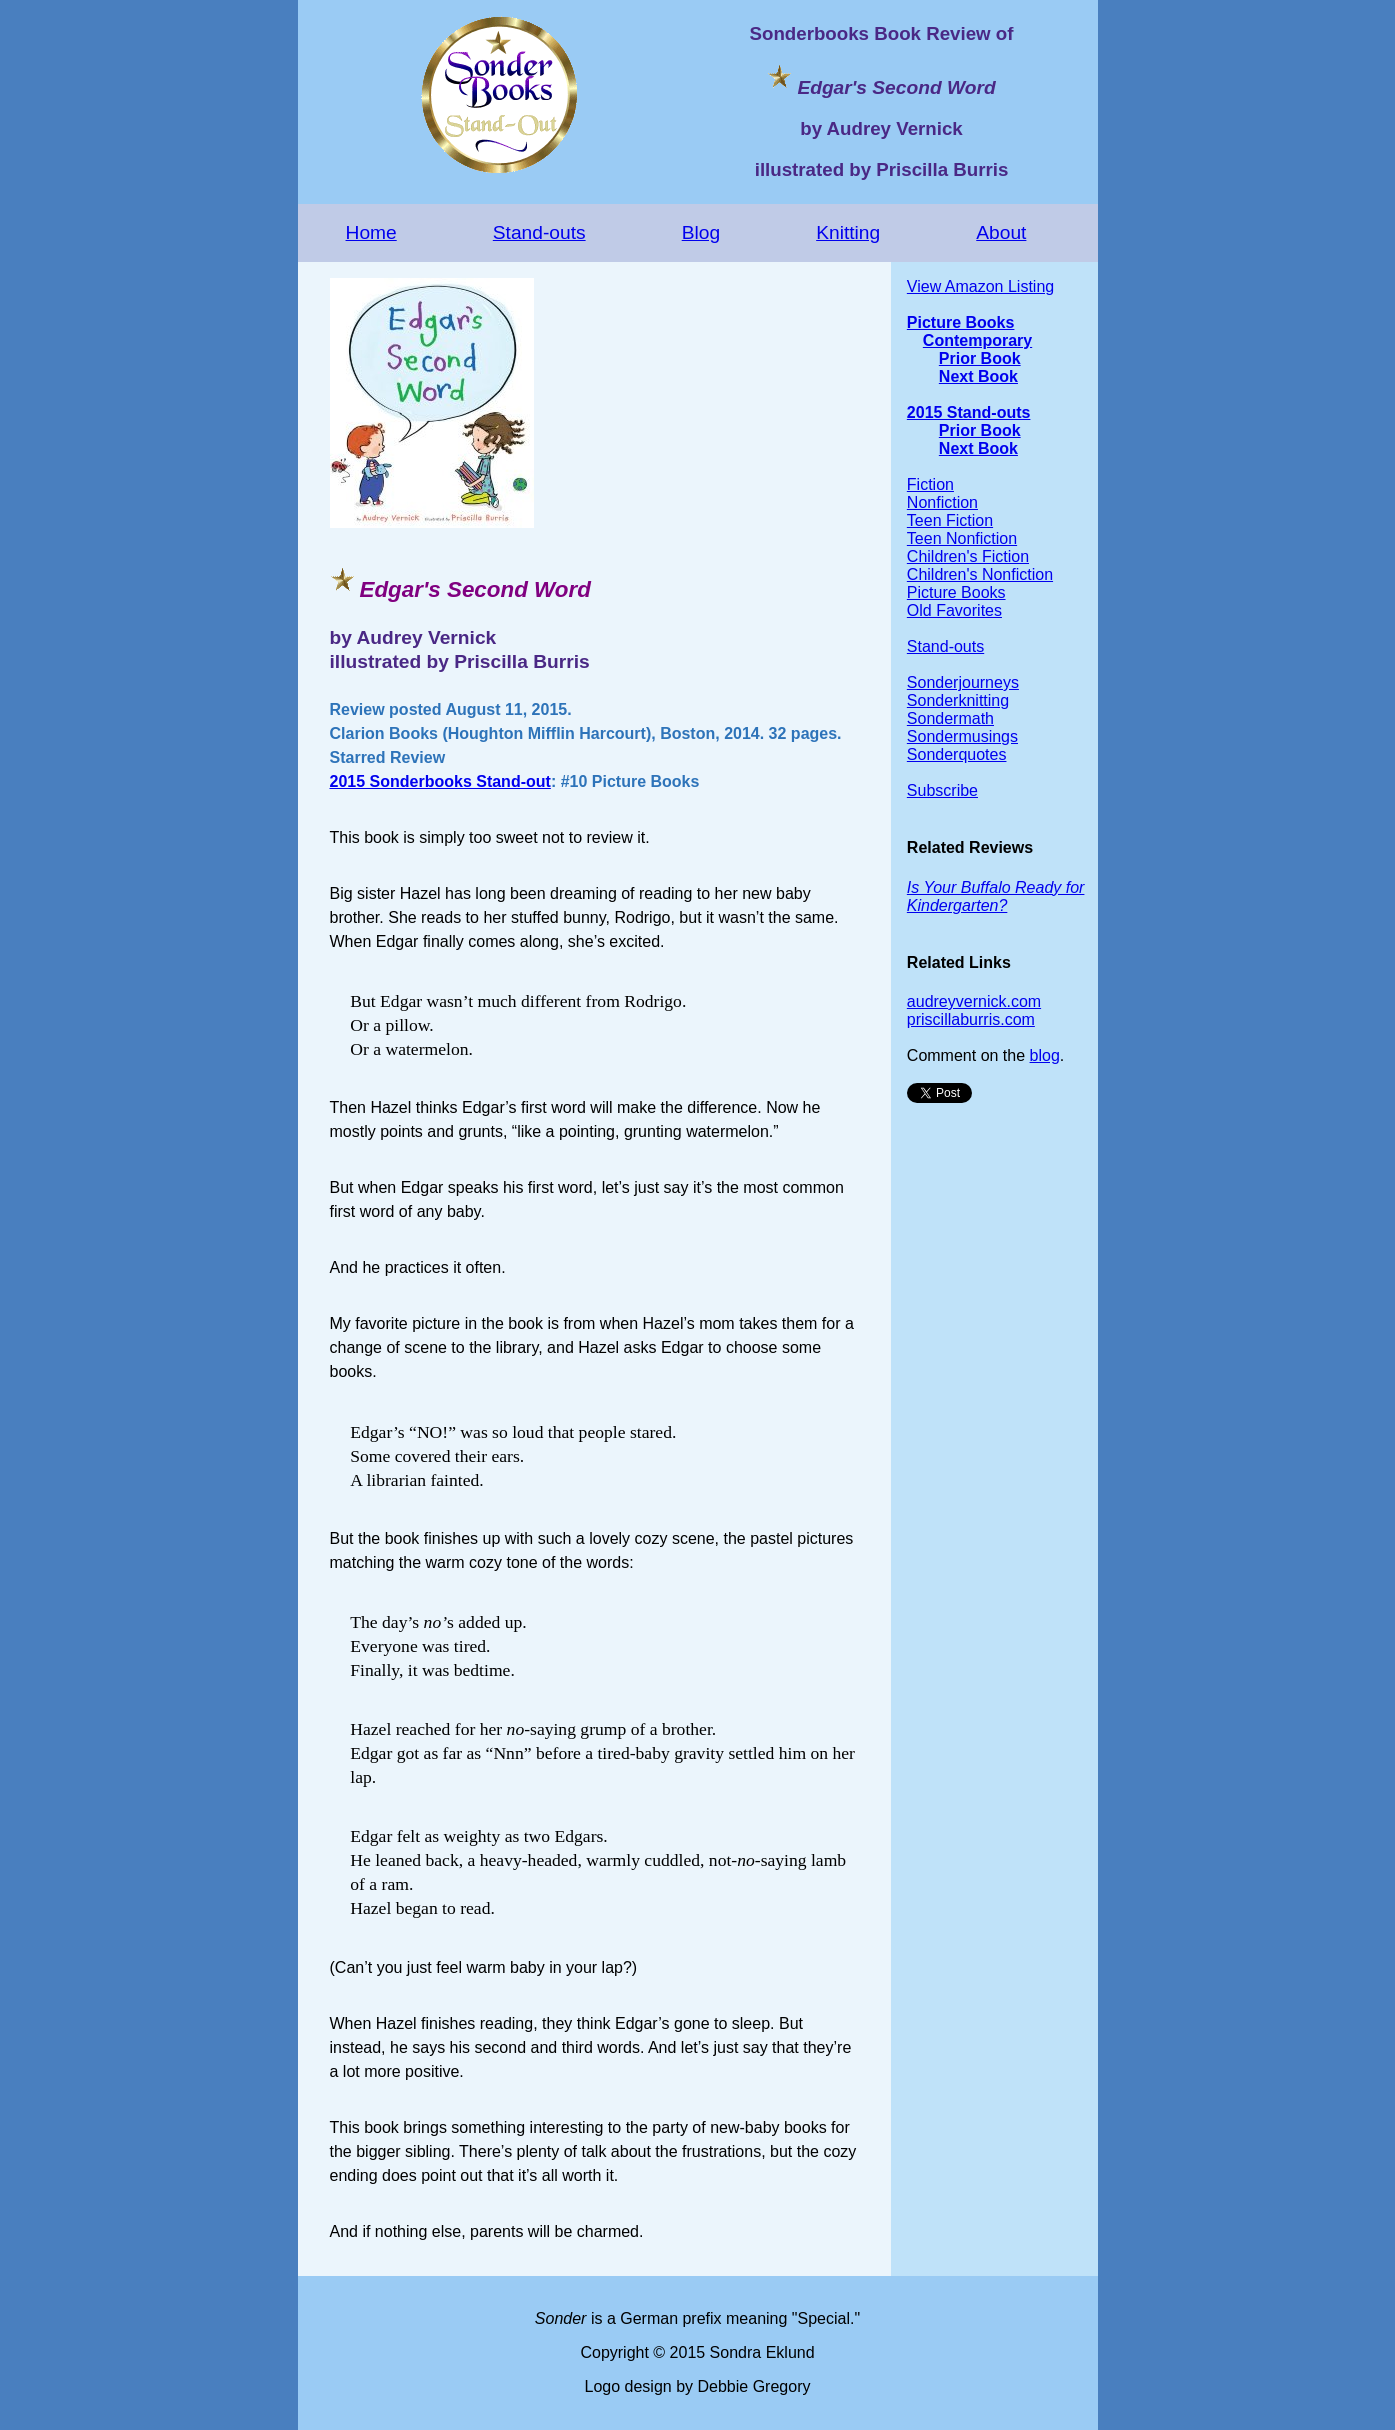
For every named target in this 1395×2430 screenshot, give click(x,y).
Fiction (930, 484)
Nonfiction (942, 502)
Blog (701, 232)
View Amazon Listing (980, 286)
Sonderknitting (958, 700)
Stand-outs (539, 232)
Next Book (978, 376)
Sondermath (950, 718)
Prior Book (980, 358)
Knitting (848, 232)
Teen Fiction (950, 520)
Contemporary (977, 340)
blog (1045, 1055)
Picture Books (961, 322)
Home (371, 232)
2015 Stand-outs (969, 412)
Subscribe (942, 790)
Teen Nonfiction (962, 538)
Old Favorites (954, 610)
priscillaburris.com (971, 1019)
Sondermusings (962, 736)
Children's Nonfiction (980, 574)
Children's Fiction (968, 556)
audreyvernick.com (974, 1001)
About (1001, 232)
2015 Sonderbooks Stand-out (440, 781)
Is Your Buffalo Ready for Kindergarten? (996, 896)
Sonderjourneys (963, 682)
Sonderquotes (957, 754)
